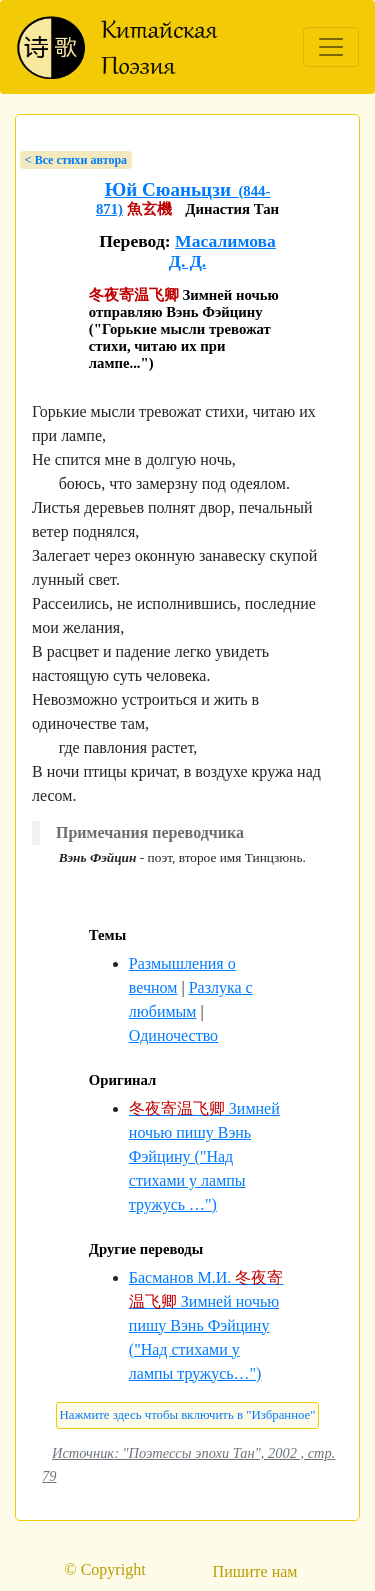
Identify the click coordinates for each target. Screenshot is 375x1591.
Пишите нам (255, 1571)
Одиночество (173, 1035)
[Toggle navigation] (331, 47)
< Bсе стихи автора (76, 160)
